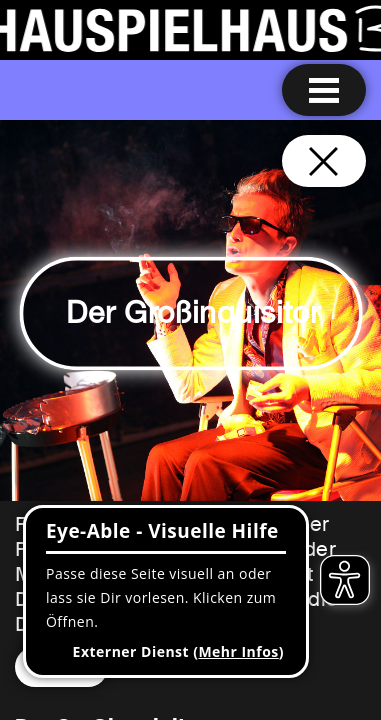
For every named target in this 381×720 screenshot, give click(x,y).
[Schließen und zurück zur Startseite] (324, 161)
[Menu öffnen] (324, 90)
